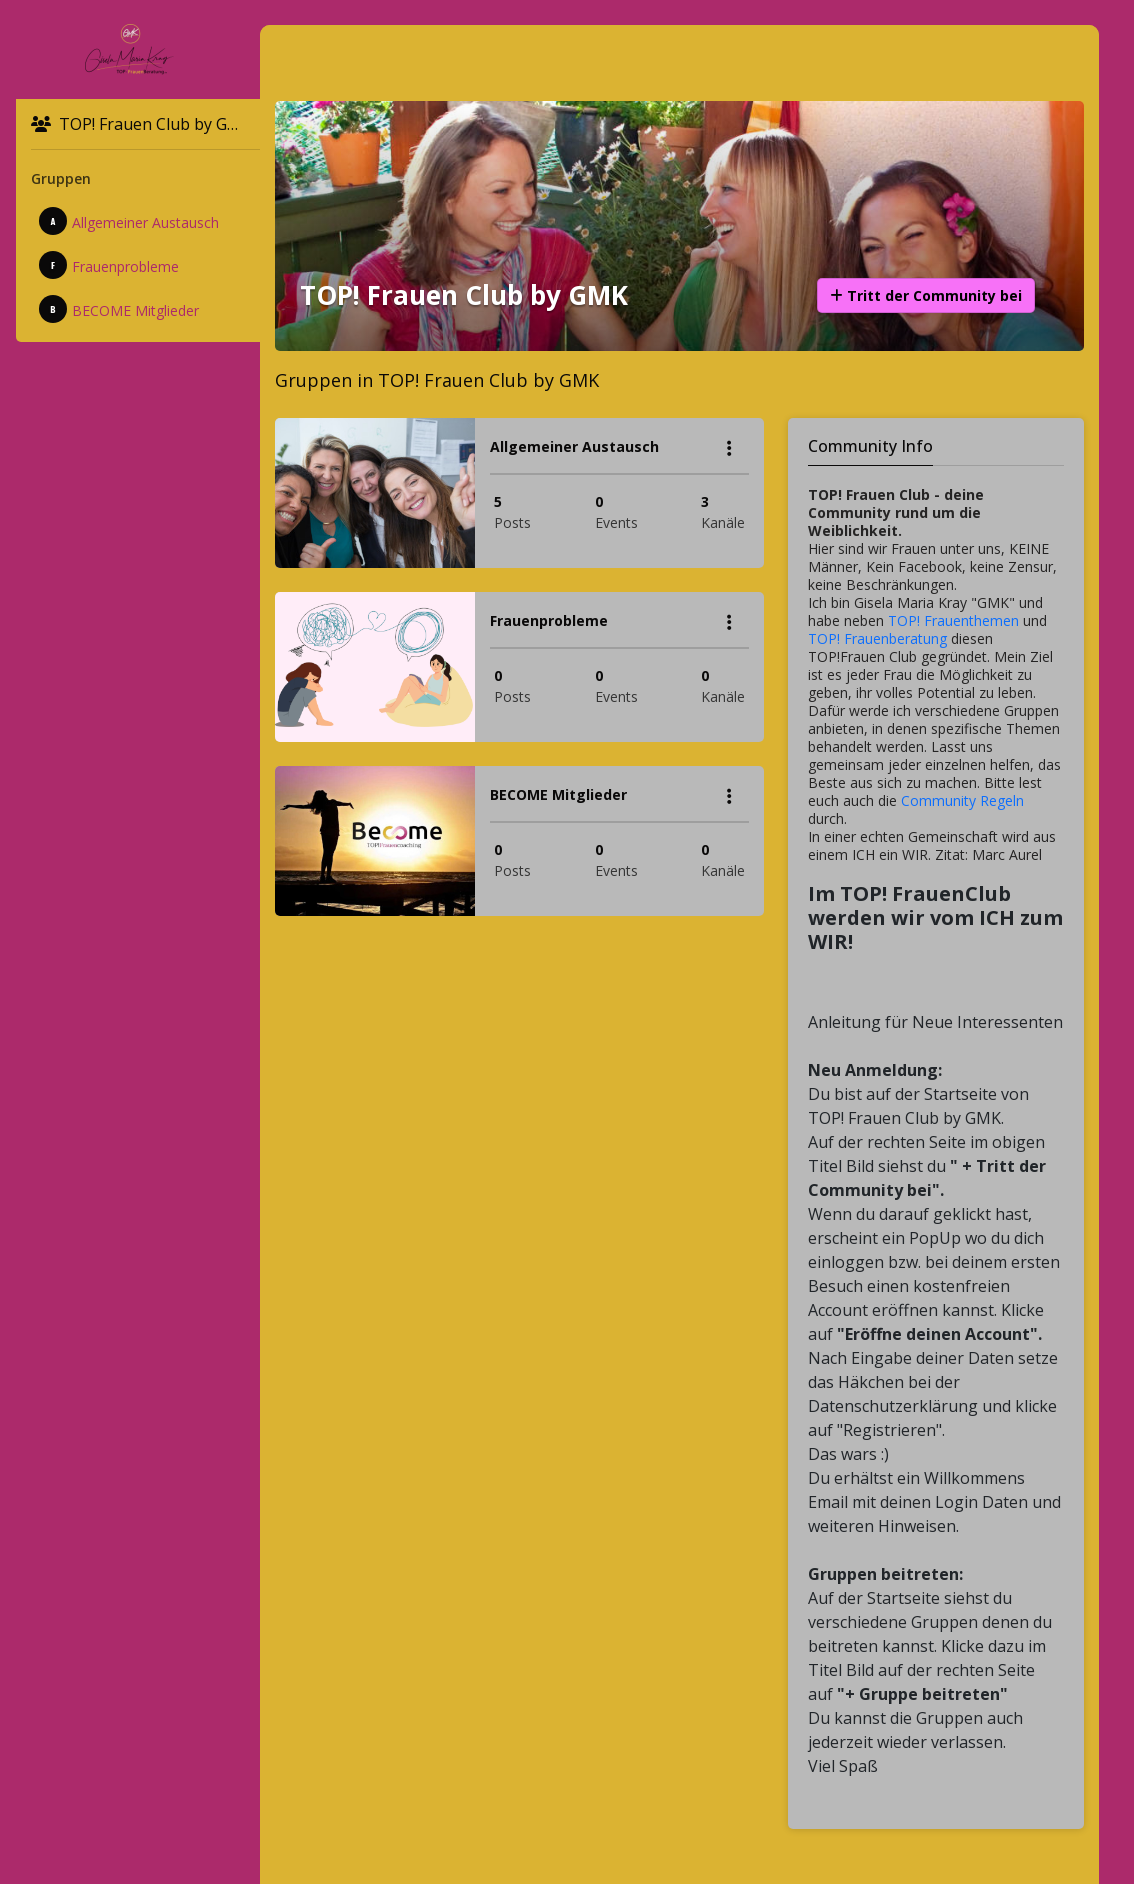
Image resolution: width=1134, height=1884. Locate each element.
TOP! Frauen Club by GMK (141, 124)
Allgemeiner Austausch (129, 221)
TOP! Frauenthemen (953, 620)
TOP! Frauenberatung (877, 638)
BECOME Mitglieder (119, 309)
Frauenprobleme (109, 265)
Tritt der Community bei (926, 295)
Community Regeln (962, 800)
